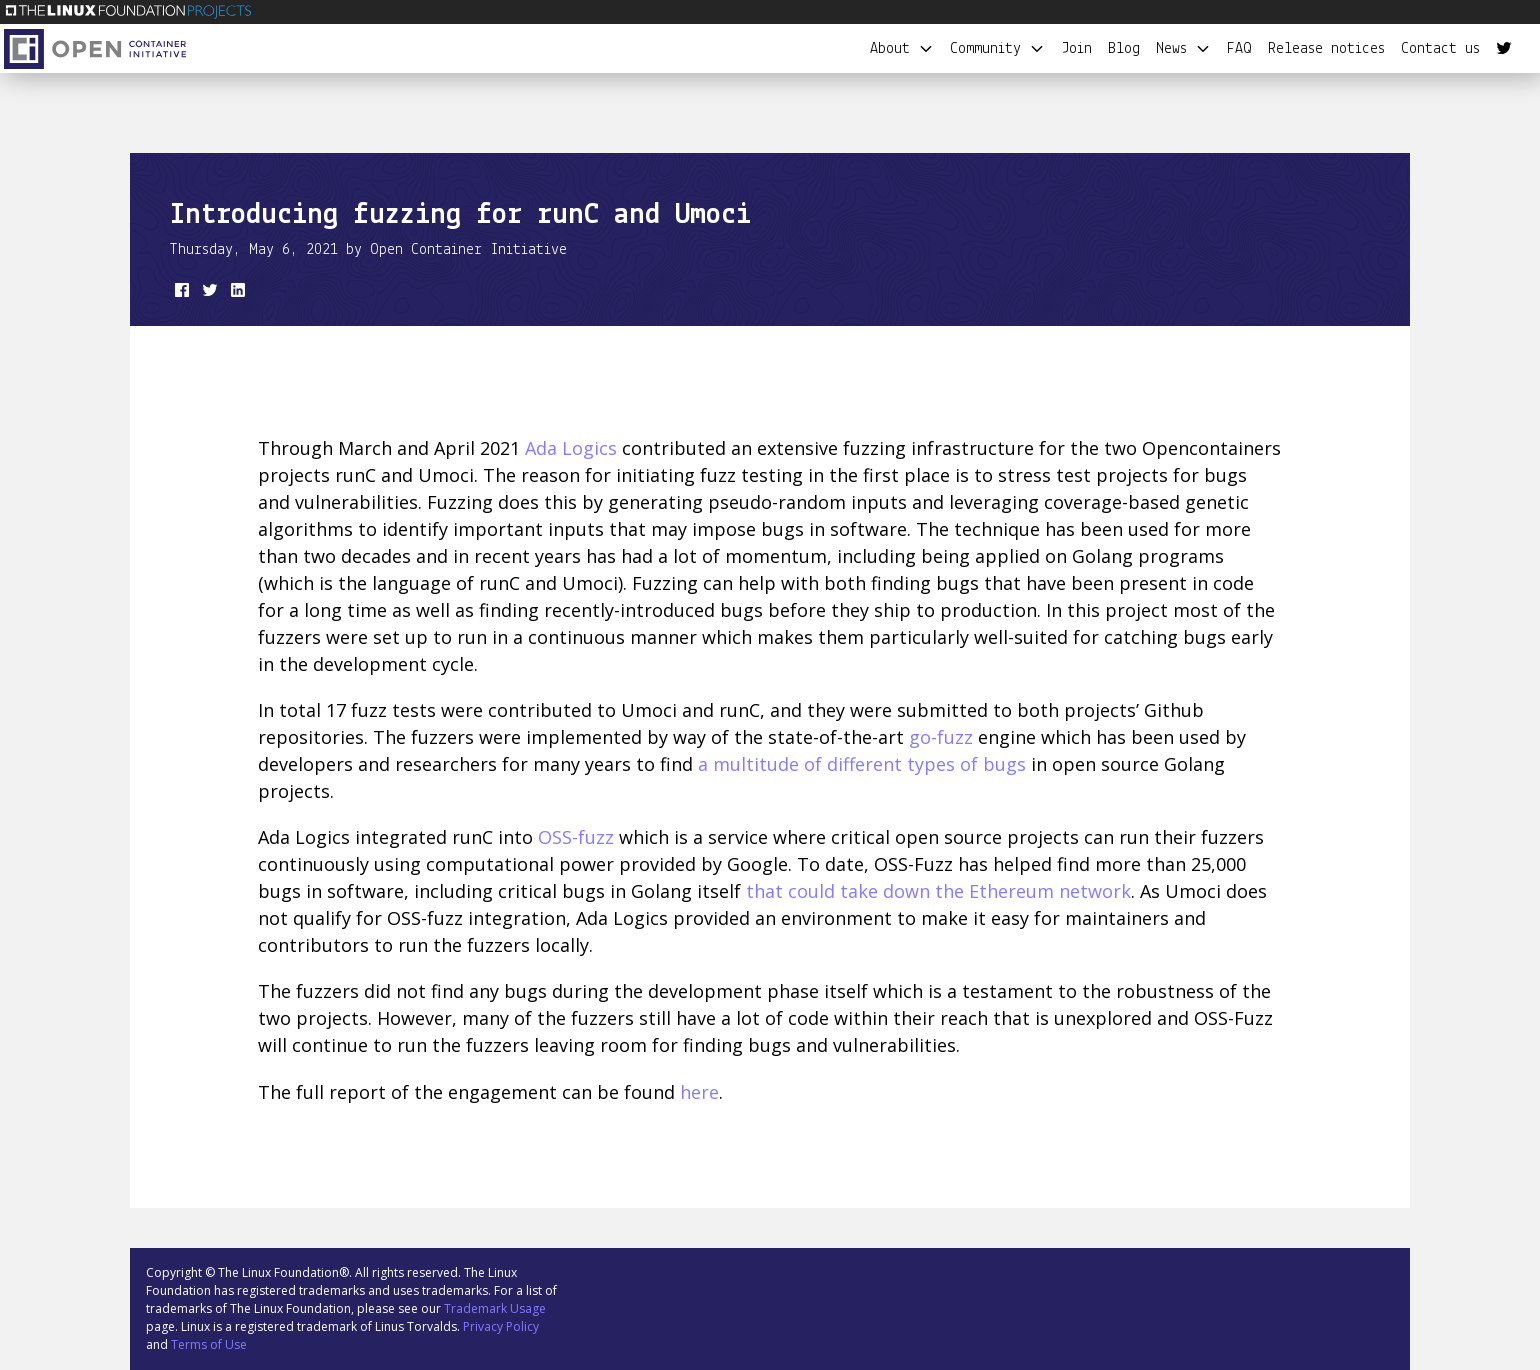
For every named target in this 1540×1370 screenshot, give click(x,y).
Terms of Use (209, 1344)
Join (1076, 49)
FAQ (1239, 49)
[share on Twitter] (208, 294)
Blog (1124, 49)
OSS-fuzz (576, 837)
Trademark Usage (495, 1308)
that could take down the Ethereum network (938, 891)
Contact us (1440, 49)
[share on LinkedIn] (236, 294)
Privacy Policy (501, 1326)
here (699, 1092)
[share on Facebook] (180, 294)
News (1183, 49)
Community (997, 49)
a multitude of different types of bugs (862, 764)
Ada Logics (571, 448)
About (902, 49)
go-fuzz (941, 737)
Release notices (1326, 49)
